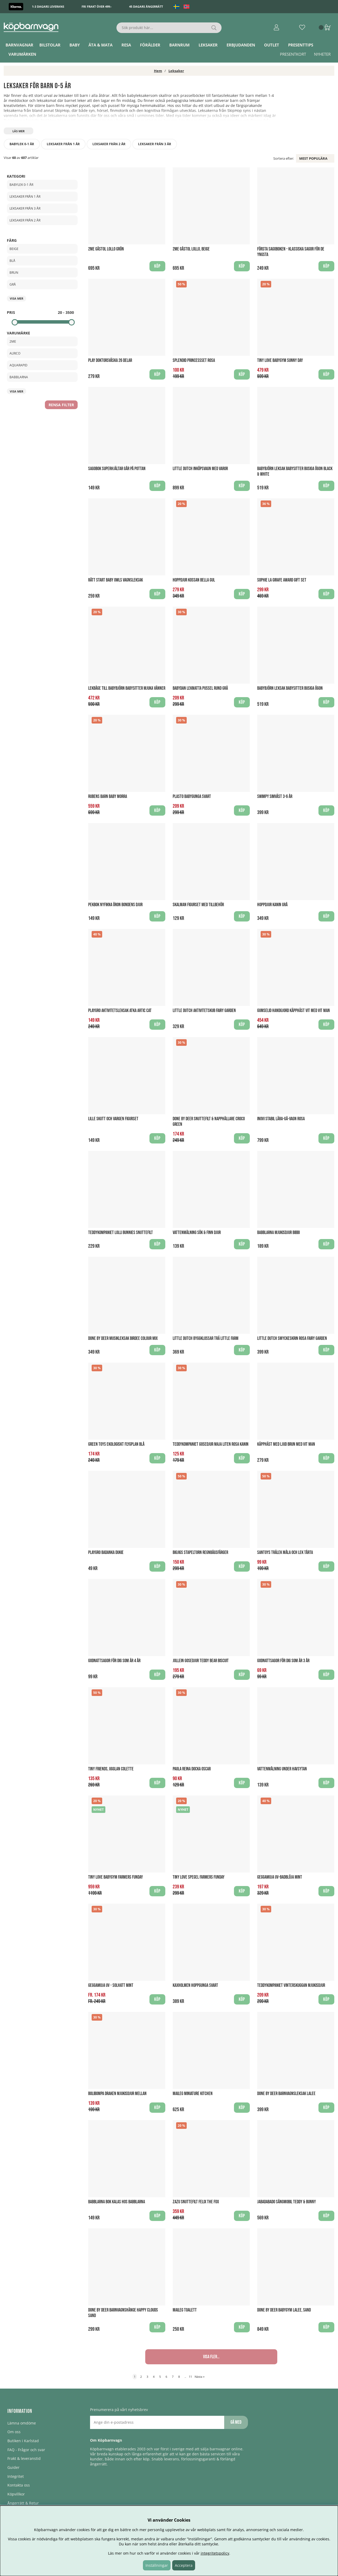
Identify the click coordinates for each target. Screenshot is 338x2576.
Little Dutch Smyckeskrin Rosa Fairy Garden (292, 1338)
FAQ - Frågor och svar (26, 2449)
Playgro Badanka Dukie (106, 1552)
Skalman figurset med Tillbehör (198, 904)
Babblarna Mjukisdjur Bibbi (278, 1232)
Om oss (14, 2431)
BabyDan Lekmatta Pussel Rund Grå (200, 688)
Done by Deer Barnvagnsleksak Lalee (286, 2093)
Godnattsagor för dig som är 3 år (283, 1660)
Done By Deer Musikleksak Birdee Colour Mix (123, 1338)
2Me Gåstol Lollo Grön (106, 249)
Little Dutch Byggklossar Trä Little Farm (205, 1338)
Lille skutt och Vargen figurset (113, 1119)
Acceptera (184, 2565)
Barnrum (179, 45)
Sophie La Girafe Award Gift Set (281, 580)
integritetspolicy (215, 2553)
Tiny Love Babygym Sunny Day (280, 360)
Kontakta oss (18, 2485)
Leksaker (208, 45)
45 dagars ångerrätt (146, 6)
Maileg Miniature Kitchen (193, 2093)
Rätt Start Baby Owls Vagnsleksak (115, 580)
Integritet (15, 2476)
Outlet (271, 45)
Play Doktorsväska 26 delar (110, 360)
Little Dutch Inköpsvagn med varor (200, 468)
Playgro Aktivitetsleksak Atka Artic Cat (120, 1010)
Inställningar (156, 2565)
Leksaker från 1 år (63, 144)
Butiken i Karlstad (23, 2440)
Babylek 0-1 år (22, 144)
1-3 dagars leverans (48, 6)
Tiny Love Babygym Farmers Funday (115, 1877)
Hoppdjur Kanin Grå (272, 904)
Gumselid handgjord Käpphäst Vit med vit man (293, 1010)
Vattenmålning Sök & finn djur (197, 1232)
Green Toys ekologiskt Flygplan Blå (116, 1444)
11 (190, 2377)
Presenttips (300, 45)
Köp (326, 1891)
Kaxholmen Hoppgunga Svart (195, 1985)
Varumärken (22, 54)
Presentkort (293, 54)
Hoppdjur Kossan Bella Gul (194, 580)
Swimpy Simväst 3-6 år (274, 796)
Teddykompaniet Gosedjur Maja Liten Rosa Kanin (210, 1444)
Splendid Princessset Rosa (194, 360)
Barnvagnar (19, 45)
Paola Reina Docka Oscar (192, 1769)
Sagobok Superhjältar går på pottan (116, 468)
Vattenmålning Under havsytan (282, 1769)
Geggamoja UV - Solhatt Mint (110, 1985)
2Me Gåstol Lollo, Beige (191, 249)
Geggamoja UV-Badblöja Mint (279, 1877)
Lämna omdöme (21, 2423)
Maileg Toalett (185, 2310)
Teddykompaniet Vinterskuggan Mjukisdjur (291, 1985)
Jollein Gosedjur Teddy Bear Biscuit (201, 1660)
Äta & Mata (100, 45)
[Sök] (169, 27)
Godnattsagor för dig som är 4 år (114, 1660)
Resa (126, 45)
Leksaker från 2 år (108, 144)
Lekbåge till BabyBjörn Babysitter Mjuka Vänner (126, 688)
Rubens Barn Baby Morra (107, 796)
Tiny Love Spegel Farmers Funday (198, 1877)
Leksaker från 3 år (154, 144)
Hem (158, 70)
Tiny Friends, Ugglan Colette (111, 1769)
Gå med (236, 2422)
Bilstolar (49, 45)
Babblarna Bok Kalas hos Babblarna (116, 2202)
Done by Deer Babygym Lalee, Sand (284, 2310)
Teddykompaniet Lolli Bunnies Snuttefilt (120, 1232)
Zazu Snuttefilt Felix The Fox (196, 2202)
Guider (13, 2467)
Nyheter (322, 54)
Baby (74, 45)
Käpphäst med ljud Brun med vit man (286, 1444)
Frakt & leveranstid (24, 2458)
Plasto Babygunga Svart (192, 796)
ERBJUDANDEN (241, 45)
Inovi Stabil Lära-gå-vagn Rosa (281, 1119)
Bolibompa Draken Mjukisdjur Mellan (117, 2093)
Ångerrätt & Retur (23, 2503)
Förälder (150, 45)
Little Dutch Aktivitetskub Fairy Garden (204, 1010)
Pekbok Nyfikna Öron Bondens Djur (115, 904)
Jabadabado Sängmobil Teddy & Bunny (286, 2202)
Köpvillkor (16, 2494)
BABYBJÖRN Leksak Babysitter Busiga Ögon (290, 688)
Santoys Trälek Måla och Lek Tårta (285, 1552)
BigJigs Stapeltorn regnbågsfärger (200, 1552)
